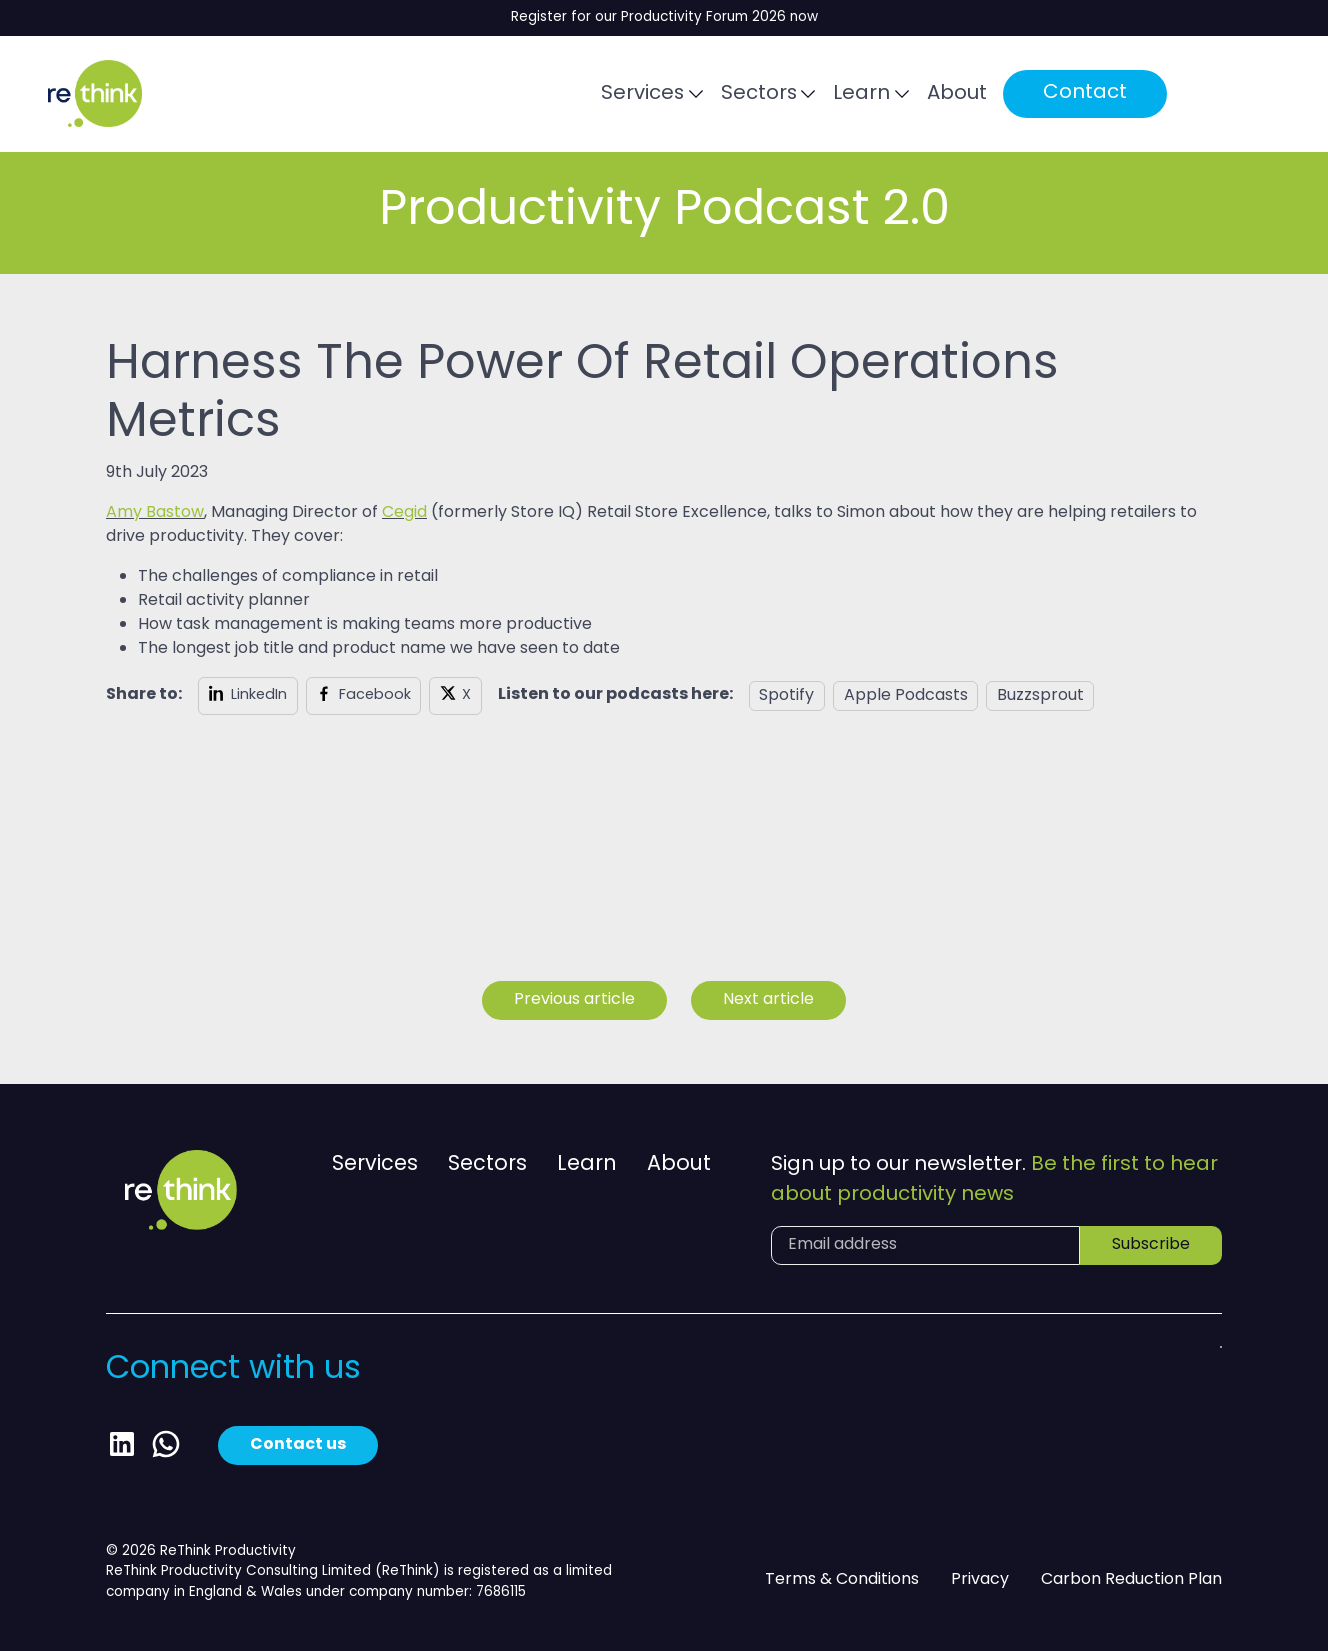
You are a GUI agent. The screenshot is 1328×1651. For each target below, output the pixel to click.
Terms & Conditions (842, 1581)
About (970, 95)
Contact (1098, 94)
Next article (768, 1000)
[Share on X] (455, 696)
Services (654, 95)
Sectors (770, 95)
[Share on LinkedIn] (248, 696)
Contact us (298, 1445)
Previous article (574, 1000)
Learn (874, 95)
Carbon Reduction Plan (1131, 1581)
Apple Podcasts (906, 696)
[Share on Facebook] (364, 696)
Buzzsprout (1040, 696)
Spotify (786, 696)
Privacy (980, 1581)
